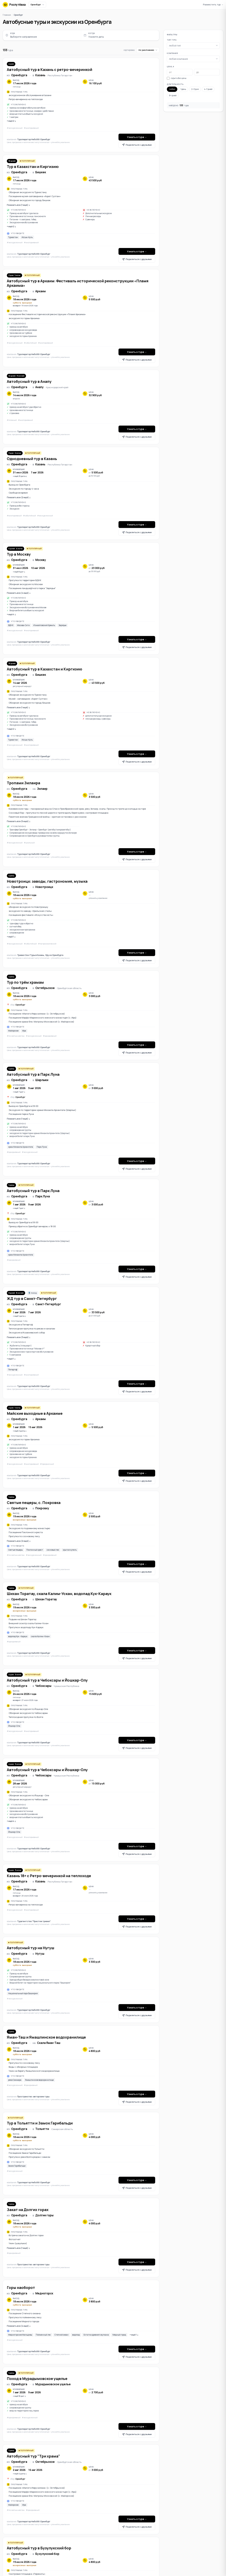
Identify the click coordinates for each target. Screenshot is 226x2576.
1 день (183, 89)
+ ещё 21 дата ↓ (20, 476)
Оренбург (37, 4)
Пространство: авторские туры (33, 2096)
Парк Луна (42, 1196)
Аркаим (40, 291)
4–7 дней (208, 89)
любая (172, 89)
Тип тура (171, 40)
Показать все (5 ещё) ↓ (18, 821)
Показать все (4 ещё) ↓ (19, 593)
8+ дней (172, 95)
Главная (7, 14)
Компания (172, 53)
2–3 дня (195, 89)
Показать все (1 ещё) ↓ (18, 204)
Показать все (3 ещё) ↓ (18, 1337)
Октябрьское (45, 988)
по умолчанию (147, 49)
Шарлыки (41, 1080)
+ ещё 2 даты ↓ (20, 1431)
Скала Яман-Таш (48, 2043)
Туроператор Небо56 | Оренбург (33, 139)
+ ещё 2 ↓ (11, 121)
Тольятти (42, 2129)
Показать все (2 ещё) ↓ (19, 497)
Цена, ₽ (170, 66)
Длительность (175, 84)
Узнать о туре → (137, 136)
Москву (40, 560)
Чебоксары (43, 1686)
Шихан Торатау (46, 1599)
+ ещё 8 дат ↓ (19, 571)
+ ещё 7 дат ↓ (19, 1092)
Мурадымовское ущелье (53, 2384)
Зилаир (42, 788)
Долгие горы (44, 2215)
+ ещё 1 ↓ (11, 936)
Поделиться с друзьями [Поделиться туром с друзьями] (137, 144)
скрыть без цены (176, 78)
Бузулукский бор (47, 2554)
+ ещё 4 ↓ (11, 614)
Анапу (39, 387)
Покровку (42, 1508)
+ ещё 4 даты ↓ (20, 2473)
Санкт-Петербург (48, 1304)
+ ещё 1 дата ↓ (19, 1316)
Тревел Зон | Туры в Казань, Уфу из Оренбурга (40, 955)
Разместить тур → (213, 4)
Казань (40, 75)
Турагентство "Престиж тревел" (34, 1921)
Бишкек (40, 172)
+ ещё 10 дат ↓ (19, 2396)
